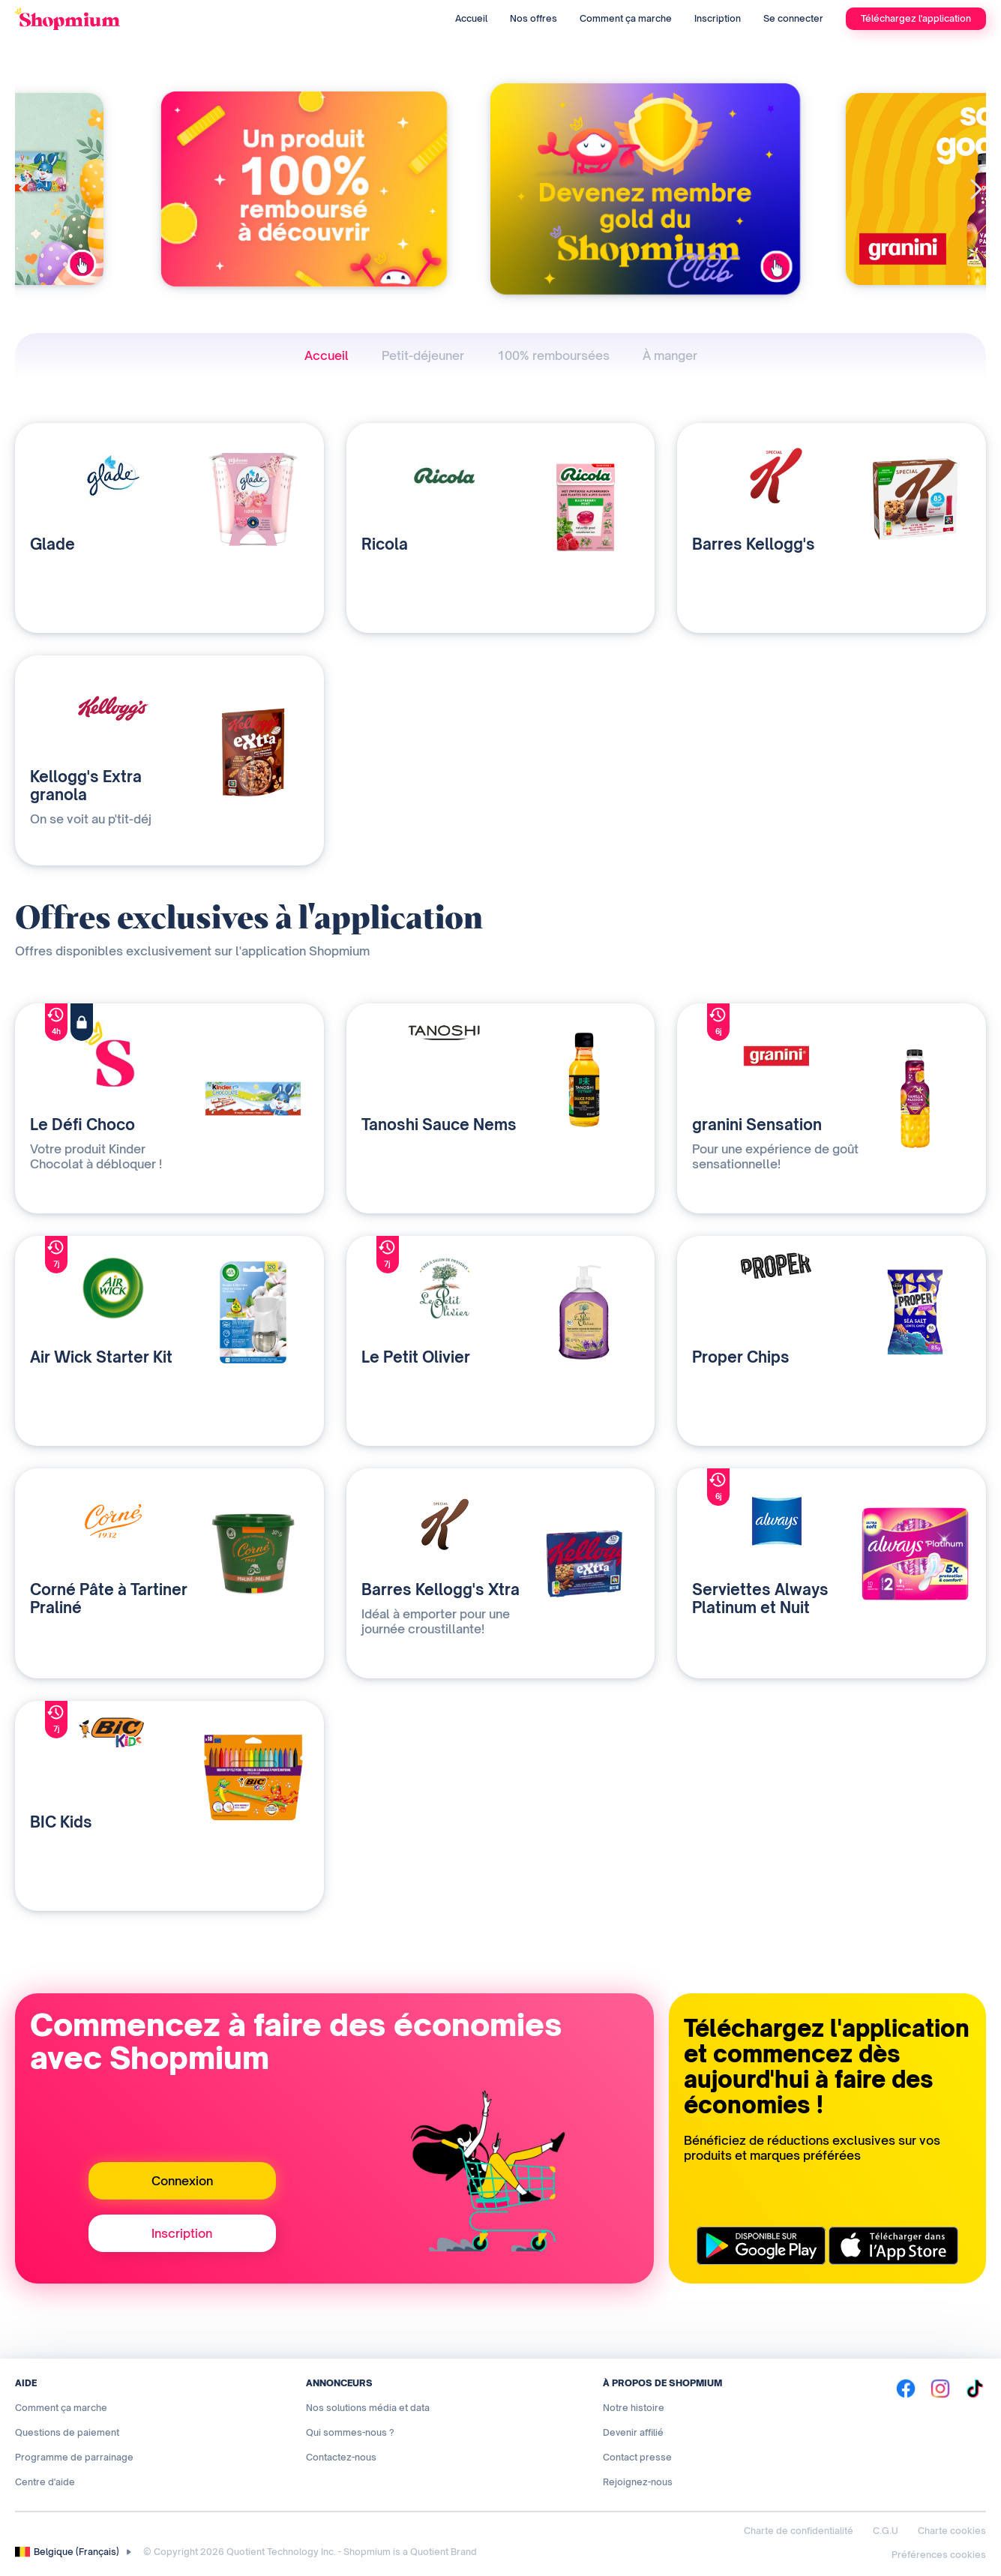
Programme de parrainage (74, 2457)
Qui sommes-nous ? (350, 2432)
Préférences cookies (939, 2554)
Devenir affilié (633, 2432)
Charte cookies (952, 2530)
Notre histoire (633, 2407)
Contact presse (637, 2457)
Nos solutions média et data (368, 2407)
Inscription (717, 18)
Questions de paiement (67, 2432)
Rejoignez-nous (638, 2482)
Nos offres (533, 18)
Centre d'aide (45, 2482)
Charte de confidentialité (798, 2530)
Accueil (471, 18)
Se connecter (793, 18)
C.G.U (885, 2530)
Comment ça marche (626, 18)
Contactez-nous (341, 2457)
